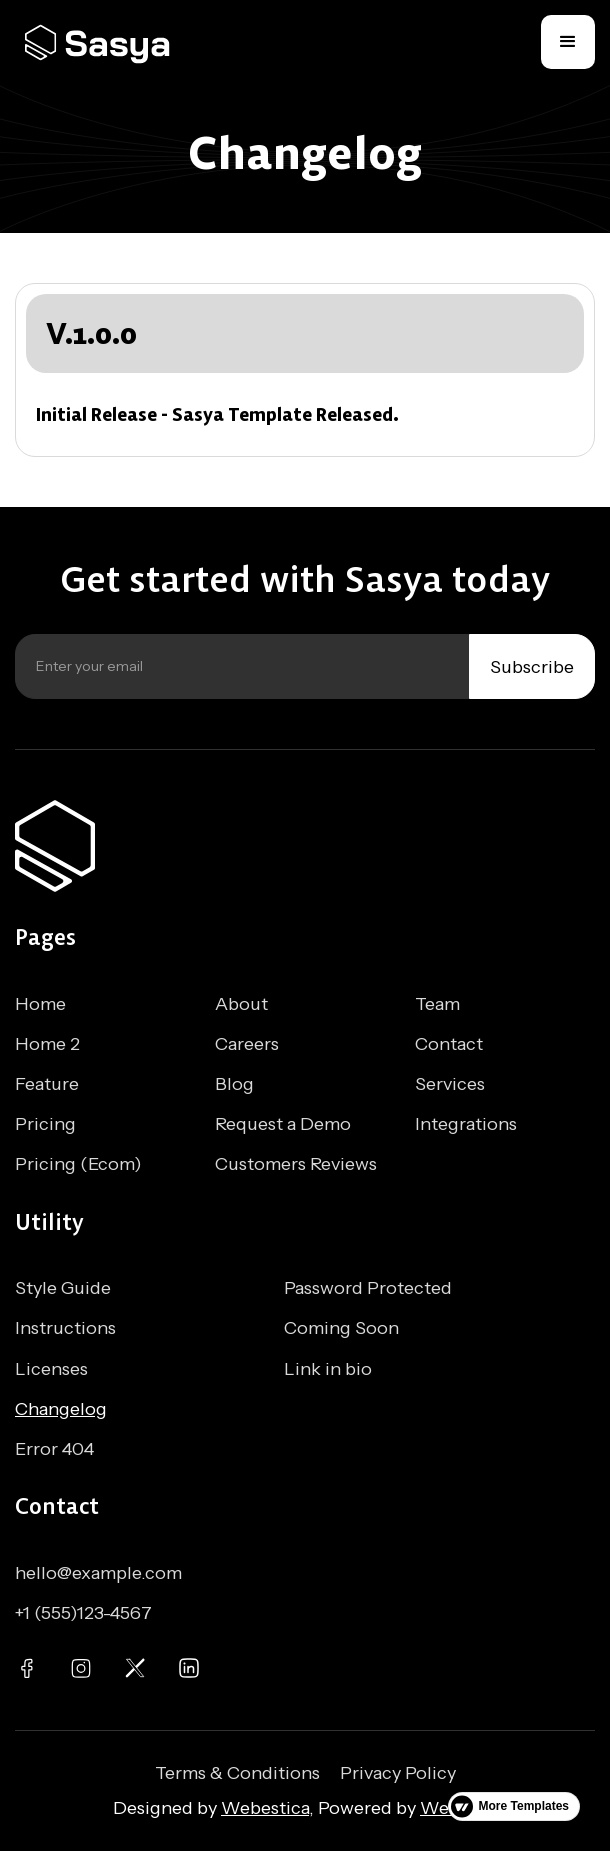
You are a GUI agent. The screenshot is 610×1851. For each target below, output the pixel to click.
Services (450, 1084)
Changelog (61, 1409)
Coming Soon (341, 1328)
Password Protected (368, 1288)
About (241, 1004)
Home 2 (47, 1044)
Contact (449, 1044)
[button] (568, 42)
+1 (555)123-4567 (83, 1613)
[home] (105, 42)
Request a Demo (283, 1124)
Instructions (65, 1328)
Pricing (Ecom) (78, 1164)
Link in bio (328, 1369)
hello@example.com (98, 1573)
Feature (47, 1084)
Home (40, 1004)
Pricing (45, 1124)
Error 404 (54, 1449)
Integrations (466, 1124)
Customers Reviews (296, 1164)
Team (437, 1004)
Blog (234, 1084)
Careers (247, 1044)
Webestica (265, 1808)
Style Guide (63, 1288)
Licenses (51, 1369)
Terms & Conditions (237, 1773)
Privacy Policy (398, 1773)
